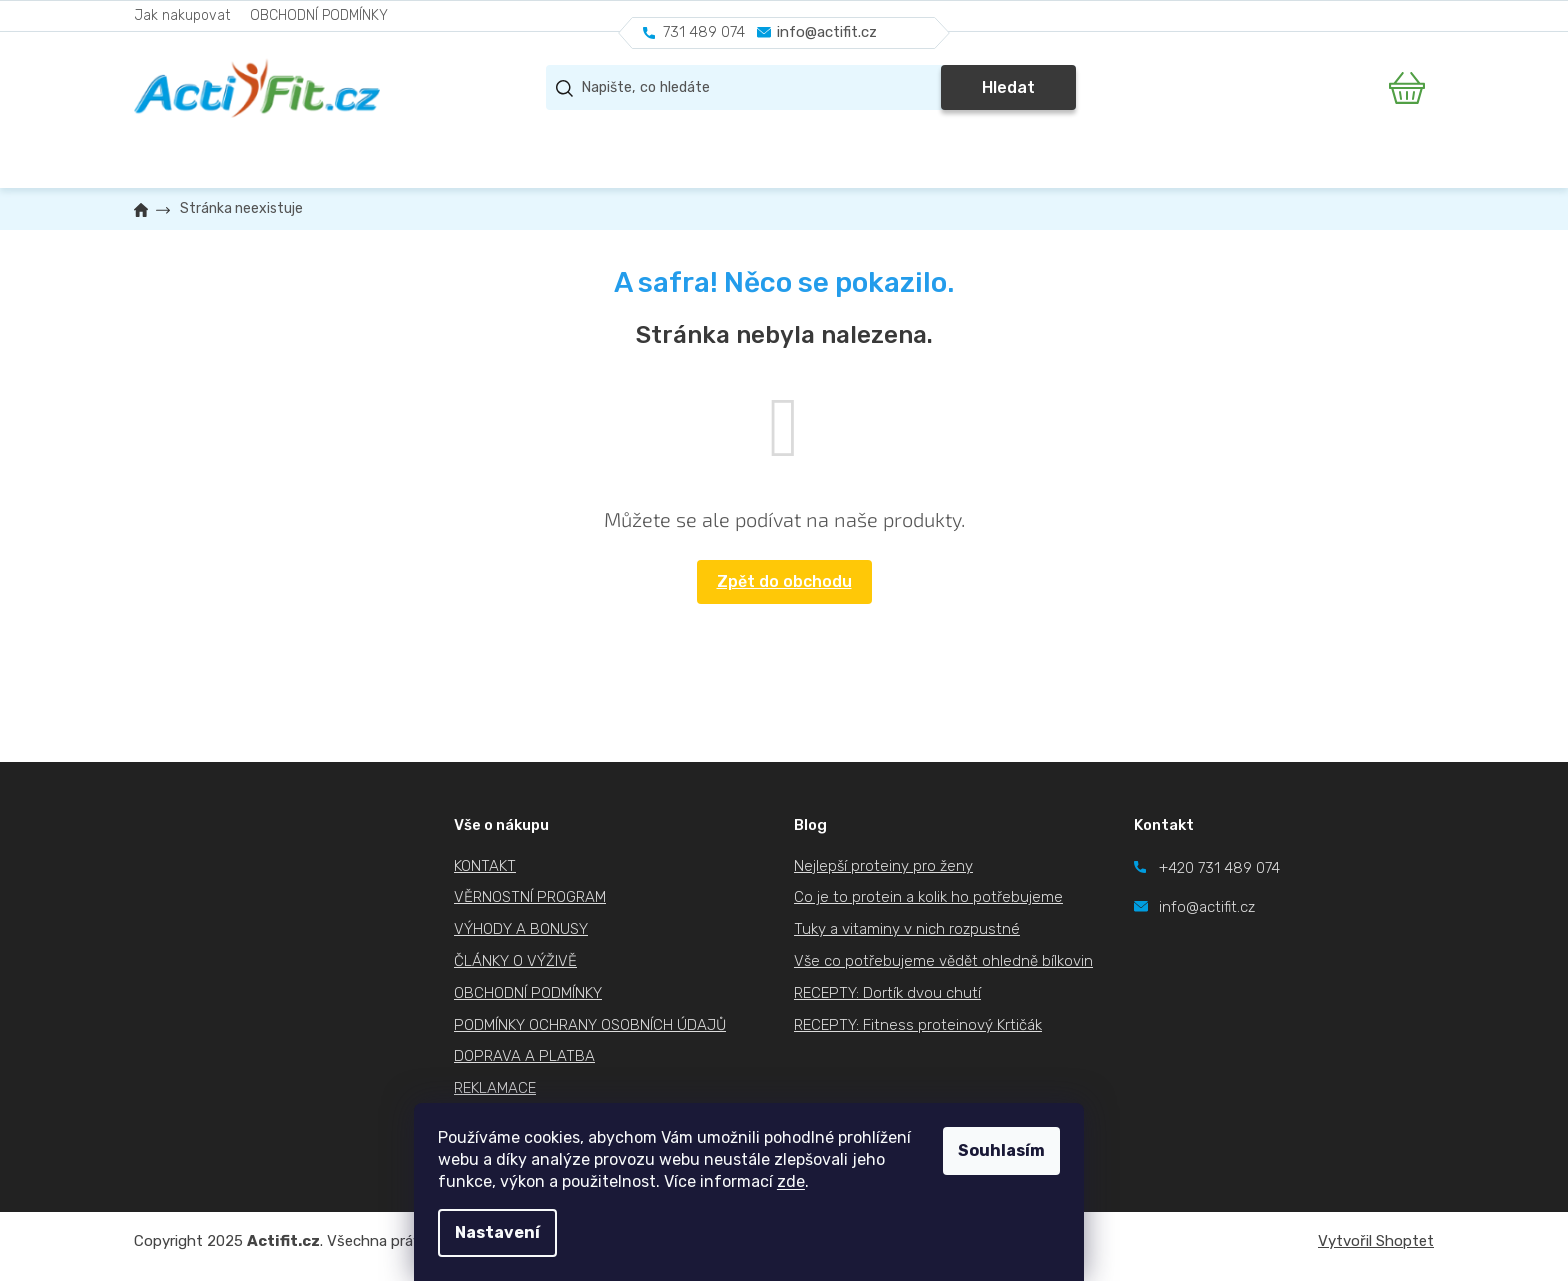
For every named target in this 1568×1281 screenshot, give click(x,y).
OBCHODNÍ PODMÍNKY (319, 15)
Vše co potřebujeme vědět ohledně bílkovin (943, 961)
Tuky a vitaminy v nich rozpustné (907, 929)
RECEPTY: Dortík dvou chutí (887, 993)
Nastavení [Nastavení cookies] (532, 1232)
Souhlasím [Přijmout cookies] (1036, 1150)
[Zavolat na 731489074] (694, 33)
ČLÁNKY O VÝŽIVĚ (515, 961)
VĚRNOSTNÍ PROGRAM (530, 897)
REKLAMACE (495, 1088)
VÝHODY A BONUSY (521, 929)
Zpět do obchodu (784, 581)
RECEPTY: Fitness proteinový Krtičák (918, 1025)
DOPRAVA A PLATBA (524, 1056)
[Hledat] (811, 87)
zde (826, 1181)
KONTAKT (485, 866)
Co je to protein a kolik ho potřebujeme (928, 897)
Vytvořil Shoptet (1376, 1241)
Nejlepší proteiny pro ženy (883, 866)
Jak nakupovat (182, 15)
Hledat (1008, 87)
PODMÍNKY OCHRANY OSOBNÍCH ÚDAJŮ (590, 1025)
